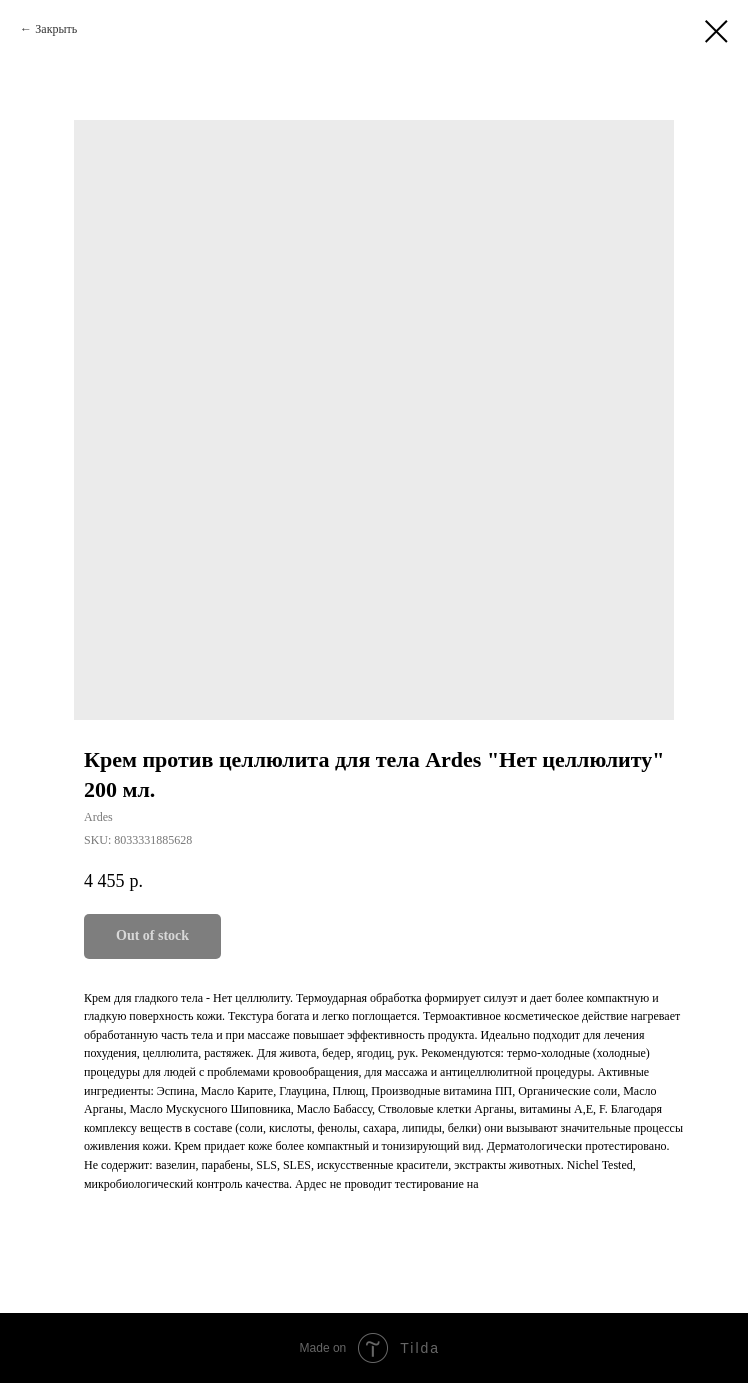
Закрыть (56, 29)
